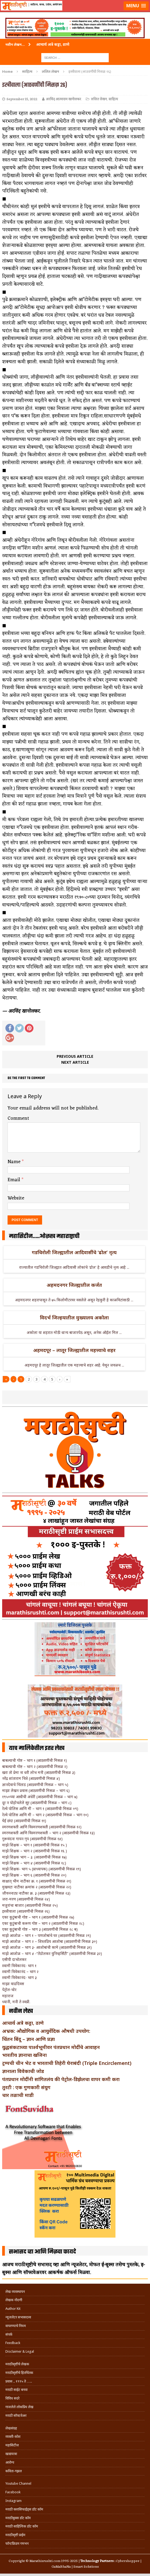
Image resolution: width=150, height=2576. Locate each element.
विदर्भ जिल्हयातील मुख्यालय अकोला (74, 1317)
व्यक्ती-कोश (13, 2437)
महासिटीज (12, 2445)
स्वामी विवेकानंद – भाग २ (20, 1971)
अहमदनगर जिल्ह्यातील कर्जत (74, 1285)
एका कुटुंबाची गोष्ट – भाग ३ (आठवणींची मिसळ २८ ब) (40, 1929)
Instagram (13, 2501)
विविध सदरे (12, 2398)
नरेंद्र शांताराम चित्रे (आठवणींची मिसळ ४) (31, 1778)
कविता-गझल (13, 2471)
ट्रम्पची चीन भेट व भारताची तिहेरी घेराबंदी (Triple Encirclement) (66, 2063)
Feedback (12, 2343)
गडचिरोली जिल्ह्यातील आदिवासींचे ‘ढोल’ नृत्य (74, 1252)
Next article (75, 1062)
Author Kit (13, 2309)
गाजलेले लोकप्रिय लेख (19, 2407)
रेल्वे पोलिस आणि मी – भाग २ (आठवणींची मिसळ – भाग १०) (45, 1814)
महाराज (7, 1995)
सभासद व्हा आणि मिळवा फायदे (42, 2251)
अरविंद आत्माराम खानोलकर (63, 99)
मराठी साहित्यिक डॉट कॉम (21, 2526)
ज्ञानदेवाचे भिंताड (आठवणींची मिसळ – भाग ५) (35, 1784)
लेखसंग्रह (11, 2428)
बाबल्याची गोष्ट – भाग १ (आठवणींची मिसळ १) (34, 1760)
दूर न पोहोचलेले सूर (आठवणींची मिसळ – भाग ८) (36, 1802)
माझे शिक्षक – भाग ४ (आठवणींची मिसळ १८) (34, 1863)
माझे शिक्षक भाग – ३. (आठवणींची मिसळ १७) (34, 1857)
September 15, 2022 (21, 99)
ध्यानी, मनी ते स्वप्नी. (16, 2001)
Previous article (75, 1056)
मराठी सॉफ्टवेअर (15, 2416)
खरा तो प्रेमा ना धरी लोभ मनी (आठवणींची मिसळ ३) (38, 1772)
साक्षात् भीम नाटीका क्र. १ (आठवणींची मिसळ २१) (36, 1881)
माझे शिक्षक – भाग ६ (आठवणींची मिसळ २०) (34, 1875)
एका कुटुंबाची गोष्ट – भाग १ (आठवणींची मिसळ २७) (38, 1917)
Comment (18, 1118)
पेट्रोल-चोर (9, 1989)
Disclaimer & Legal (19, 2351)
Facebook (13, 2492)
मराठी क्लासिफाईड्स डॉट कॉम (24, 2509)
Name (15, 1161)
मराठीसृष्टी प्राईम (15, 2535)
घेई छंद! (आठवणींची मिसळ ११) (24, 1820)
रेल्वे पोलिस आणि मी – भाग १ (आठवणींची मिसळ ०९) (40, 1808)
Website (16, 1198)
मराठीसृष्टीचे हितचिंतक (19, 2373)
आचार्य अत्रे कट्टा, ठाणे (23, 2023)
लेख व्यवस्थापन (15, 2292)
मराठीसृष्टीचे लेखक (17, 2364)
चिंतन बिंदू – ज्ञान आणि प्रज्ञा (28, 2039)
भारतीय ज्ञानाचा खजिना (24, 2055)
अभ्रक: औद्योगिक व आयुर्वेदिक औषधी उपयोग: (46, 2031)
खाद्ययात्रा (11, 2454)
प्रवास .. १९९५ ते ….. (18, 2381)
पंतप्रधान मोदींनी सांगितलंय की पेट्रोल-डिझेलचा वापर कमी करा (61, 2079)
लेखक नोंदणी (13, 2300)
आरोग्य (9, 2462)
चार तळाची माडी (18, 2095)
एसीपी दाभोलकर (14, 1959)
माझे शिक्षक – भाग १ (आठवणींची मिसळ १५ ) (34, 1844)
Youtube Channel (18, 2483)
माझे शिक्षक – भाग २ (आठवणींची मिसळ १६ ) (34, 1850)
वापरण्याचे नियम (15, 2326)
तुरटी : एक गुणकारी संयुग (26, 2087)
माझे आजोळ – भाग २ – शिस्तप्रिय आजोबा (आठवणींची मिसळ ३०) (49, 1941)
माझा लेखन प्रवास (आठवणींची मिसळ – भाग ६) (36, 1790)
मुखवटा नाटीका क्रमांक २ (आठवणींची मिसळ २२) (36, 1886)
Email (15, 1180)
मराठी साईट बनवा (16, 2390)
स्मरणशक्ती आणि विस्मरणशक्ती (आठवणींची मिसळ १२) (41, 1826)
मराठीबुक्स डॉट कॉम (18, 2518)
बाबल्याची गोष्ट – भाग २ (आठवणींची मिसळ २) (34, 1766)
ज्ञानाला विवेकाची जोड (23, 2071)
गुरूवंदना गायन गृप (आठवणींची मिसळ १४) (32, 1838)
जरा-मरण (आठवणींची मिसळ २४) (26, 1899)
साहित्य (27, 71)
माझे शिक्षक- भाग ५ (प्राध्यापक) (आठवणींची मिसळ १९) (41, 1868)
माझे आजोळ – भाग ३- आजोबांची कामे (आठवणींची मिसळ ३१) (47, 1947)
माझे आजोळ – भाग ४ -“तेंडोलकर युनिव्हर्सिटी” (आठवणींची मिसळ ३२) (52, 1953)
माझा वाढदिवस (13, 1983)
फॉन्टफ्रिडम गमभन (17, 2544)
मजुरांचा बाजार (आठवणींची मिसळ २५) (30, 1905)
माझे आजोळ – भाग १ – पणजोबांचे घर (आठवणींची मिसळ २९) (46, 1935)
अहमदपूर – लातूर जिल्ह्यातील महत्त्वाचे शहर (74, 1350)
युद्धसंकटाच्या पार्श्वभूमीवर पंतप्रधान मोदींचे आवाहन (51, 2047)
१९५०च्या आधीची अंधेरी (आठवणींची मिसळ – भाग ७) (39, 1796)
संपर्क (8, 2334)
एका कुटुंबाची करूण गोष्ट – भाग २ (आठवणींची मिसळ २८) (43, 1923)
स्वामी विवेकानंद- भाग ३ (19, 1977)
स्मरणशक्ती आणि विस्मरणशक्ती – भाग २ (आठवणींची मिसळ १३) (48, 1832)
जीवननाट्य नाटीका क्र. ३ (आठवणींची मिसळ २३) (36, 1893)
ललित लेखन (99, 99)
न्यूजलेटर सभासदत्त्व (18, 2317)
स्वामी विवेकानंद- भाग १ (19, 1965)
